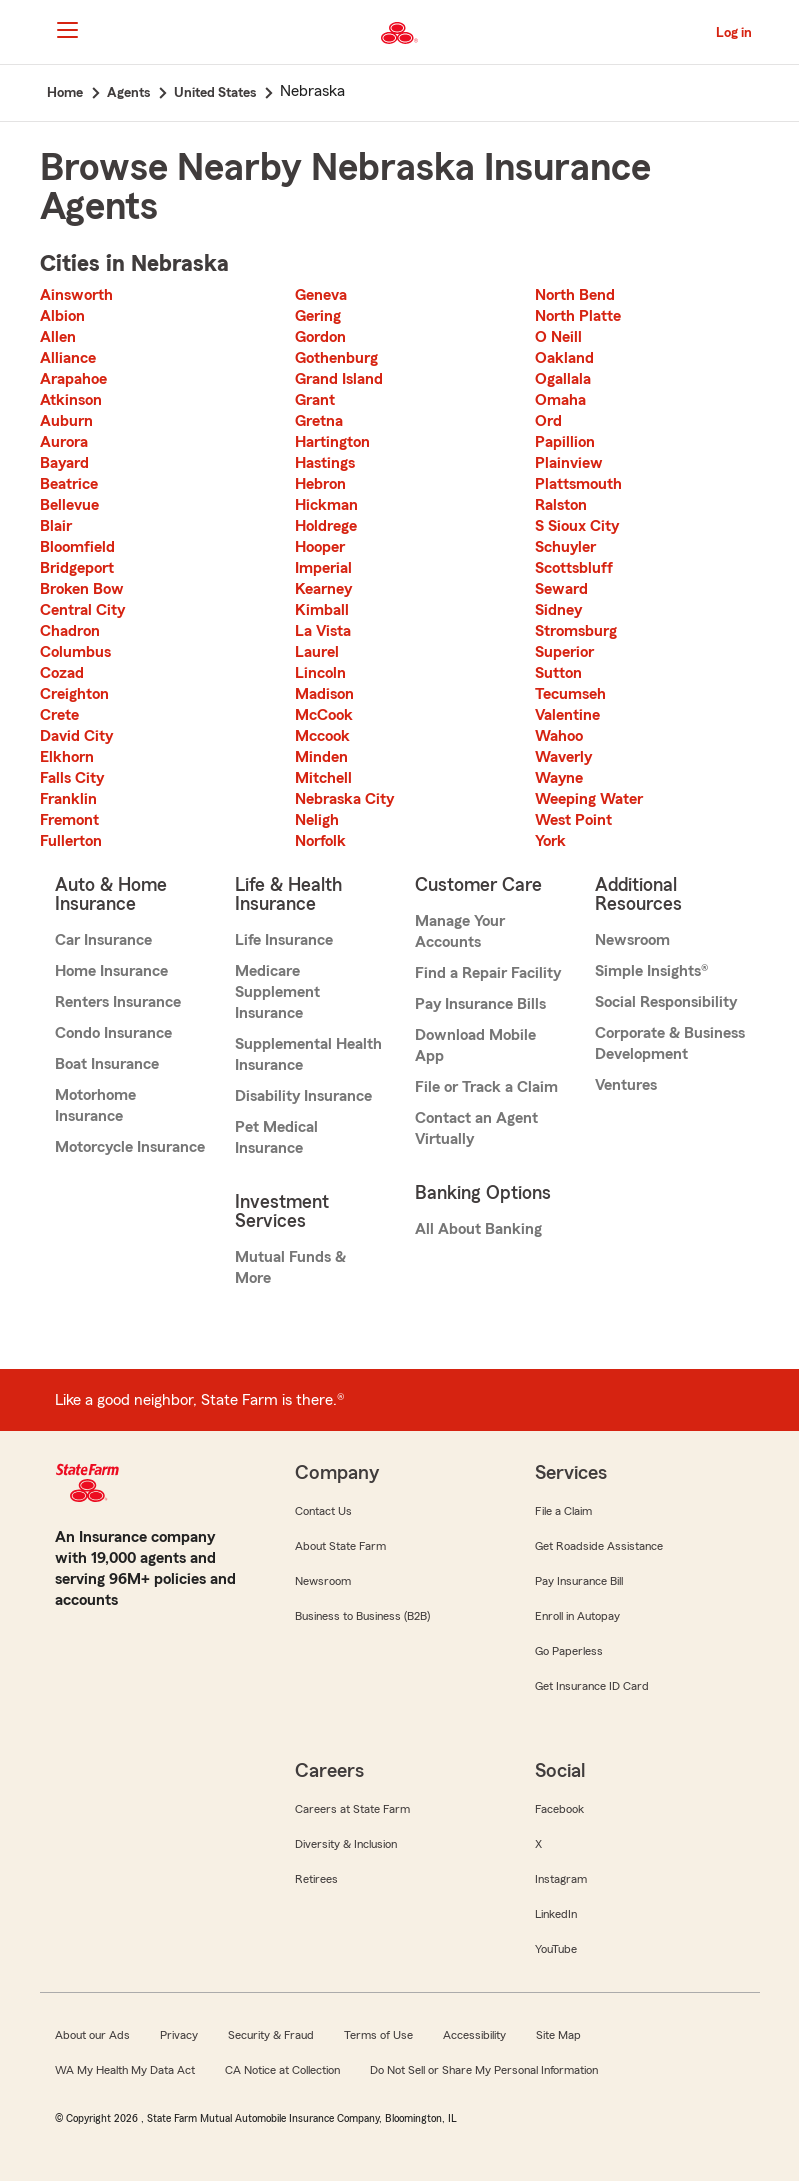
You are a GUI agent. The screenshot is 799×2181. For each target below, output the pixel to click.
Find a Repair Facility (488, 973)
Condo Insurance (113, 1033)
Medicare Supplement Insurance (277, 992)
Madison (324, 694)
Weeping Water (589, 799)
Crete (59, 715)
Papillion (565, 442)
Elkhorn (67, 757)
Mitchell (323, 778)
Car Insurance (103, 940)
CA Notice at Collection (282, 2070)
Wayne (559, 778)
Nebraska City (344, 799)
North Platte (578, 316)
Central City (82, 610)
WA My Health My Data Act (125, 2070)
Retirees (316, 1879)
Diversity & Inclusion (346, 1844)
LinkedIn (556, 1914)
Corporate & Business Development (670, 1043)
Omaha (560, 400)
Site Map (558, 2035)
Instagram (561, 1879)
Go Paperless (569, 1651)
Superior (564, 652)
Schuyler (565, 547)
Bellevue (69, 505)
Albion (62, 316)
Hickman (326, 505)
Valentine (567, 715)
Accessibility (474, 2035)
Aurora (64, 442)
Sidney (558, 610)
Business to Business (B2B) (362, 1616)
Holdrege (326, 526)
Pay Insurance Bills (480, 1004)
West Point (573, 820)
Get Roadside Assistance (599, 1546)
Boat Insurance (107, 1064)
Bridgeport (77, 568)
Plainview (569, 463)
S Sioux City (577, 526)
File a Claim (563, 1511)
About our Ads (92, 2035)
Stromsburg (576, 631)
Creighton (74, 694)
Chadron (70, 631)
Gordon (320, 337)
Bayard (64, 463)
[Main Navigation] (68, 30)
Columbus (75, 652)
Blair (56, 526)
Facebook (559, 1809)
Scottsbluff (574, 568)
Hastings (325, 463)
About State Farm (340, 1546)
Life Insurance (284, 940)
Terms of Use (378, 2035)
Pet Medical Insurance (276, 1137)
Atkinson (71, 400)
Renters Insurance (118, 1002)
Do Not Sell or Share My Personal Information (484, 2070)
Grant (315, 400)
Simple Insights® (651, 971)
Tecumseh (570, 694)
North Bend (575, 295)
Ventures (626, 1085)
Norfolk (320, 841)
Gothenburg (336, 358)
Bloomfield (77, 547)
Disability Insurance (303, 1096)
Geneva (321, 295)
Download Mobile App (475, 1045)
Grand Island (339, 379)
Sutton (558, 673)
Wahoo (559, 736)
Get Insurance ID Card (592, 1686)
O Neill (558, 337)
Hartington (332, 442)
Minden (321, 757)
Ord (548, 421)
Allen (58, 337)
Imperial (323, 568)
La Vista (323, 631)
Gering (318, 316)
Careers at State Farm (352, 1809)
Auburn (66, 421)
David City (76, 736)
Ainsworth (76, 295)
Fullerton (71, 841)
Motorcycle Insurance (130, 1147)
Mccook (322, 736)
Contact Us (323, 1511)
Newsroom (632, 940)
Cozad (62, 673)
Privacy (179, 2035)
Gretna (319, 421)
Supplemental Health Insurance (308, 1054)
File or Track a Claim (486, 1087)
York (550, 841)
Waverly (563, 757)
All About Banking (478, 1229)
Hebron (320, 484)
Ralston (561, 505)
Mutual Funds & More (290, 1267)
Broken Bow (82, 589)
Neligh (317, 820)
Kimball (322, 610)
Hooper (320, 547)
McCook (324, 715)
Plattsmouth (578, 484)
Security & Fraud (271, 2035)
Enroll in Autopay (577, 1616)
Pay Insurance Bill (579, 1581)
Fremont (69, 820)
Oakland (564, 358)
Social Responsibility (666, 1002)
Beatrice (69, 484)
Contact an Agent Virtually (476, 1128)
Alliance (68, 358)
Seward (561, 589)
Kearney (323, 589)
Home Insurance (111, 971)
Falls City (72, 778)
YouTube (556, 1949)
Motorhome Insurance (95, 1105)
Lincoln (320, 673)
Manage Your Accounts (460, 931)
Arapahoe (73, 379)
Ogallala (563, 379)
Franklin (68, 799)
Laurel (317, 652)
